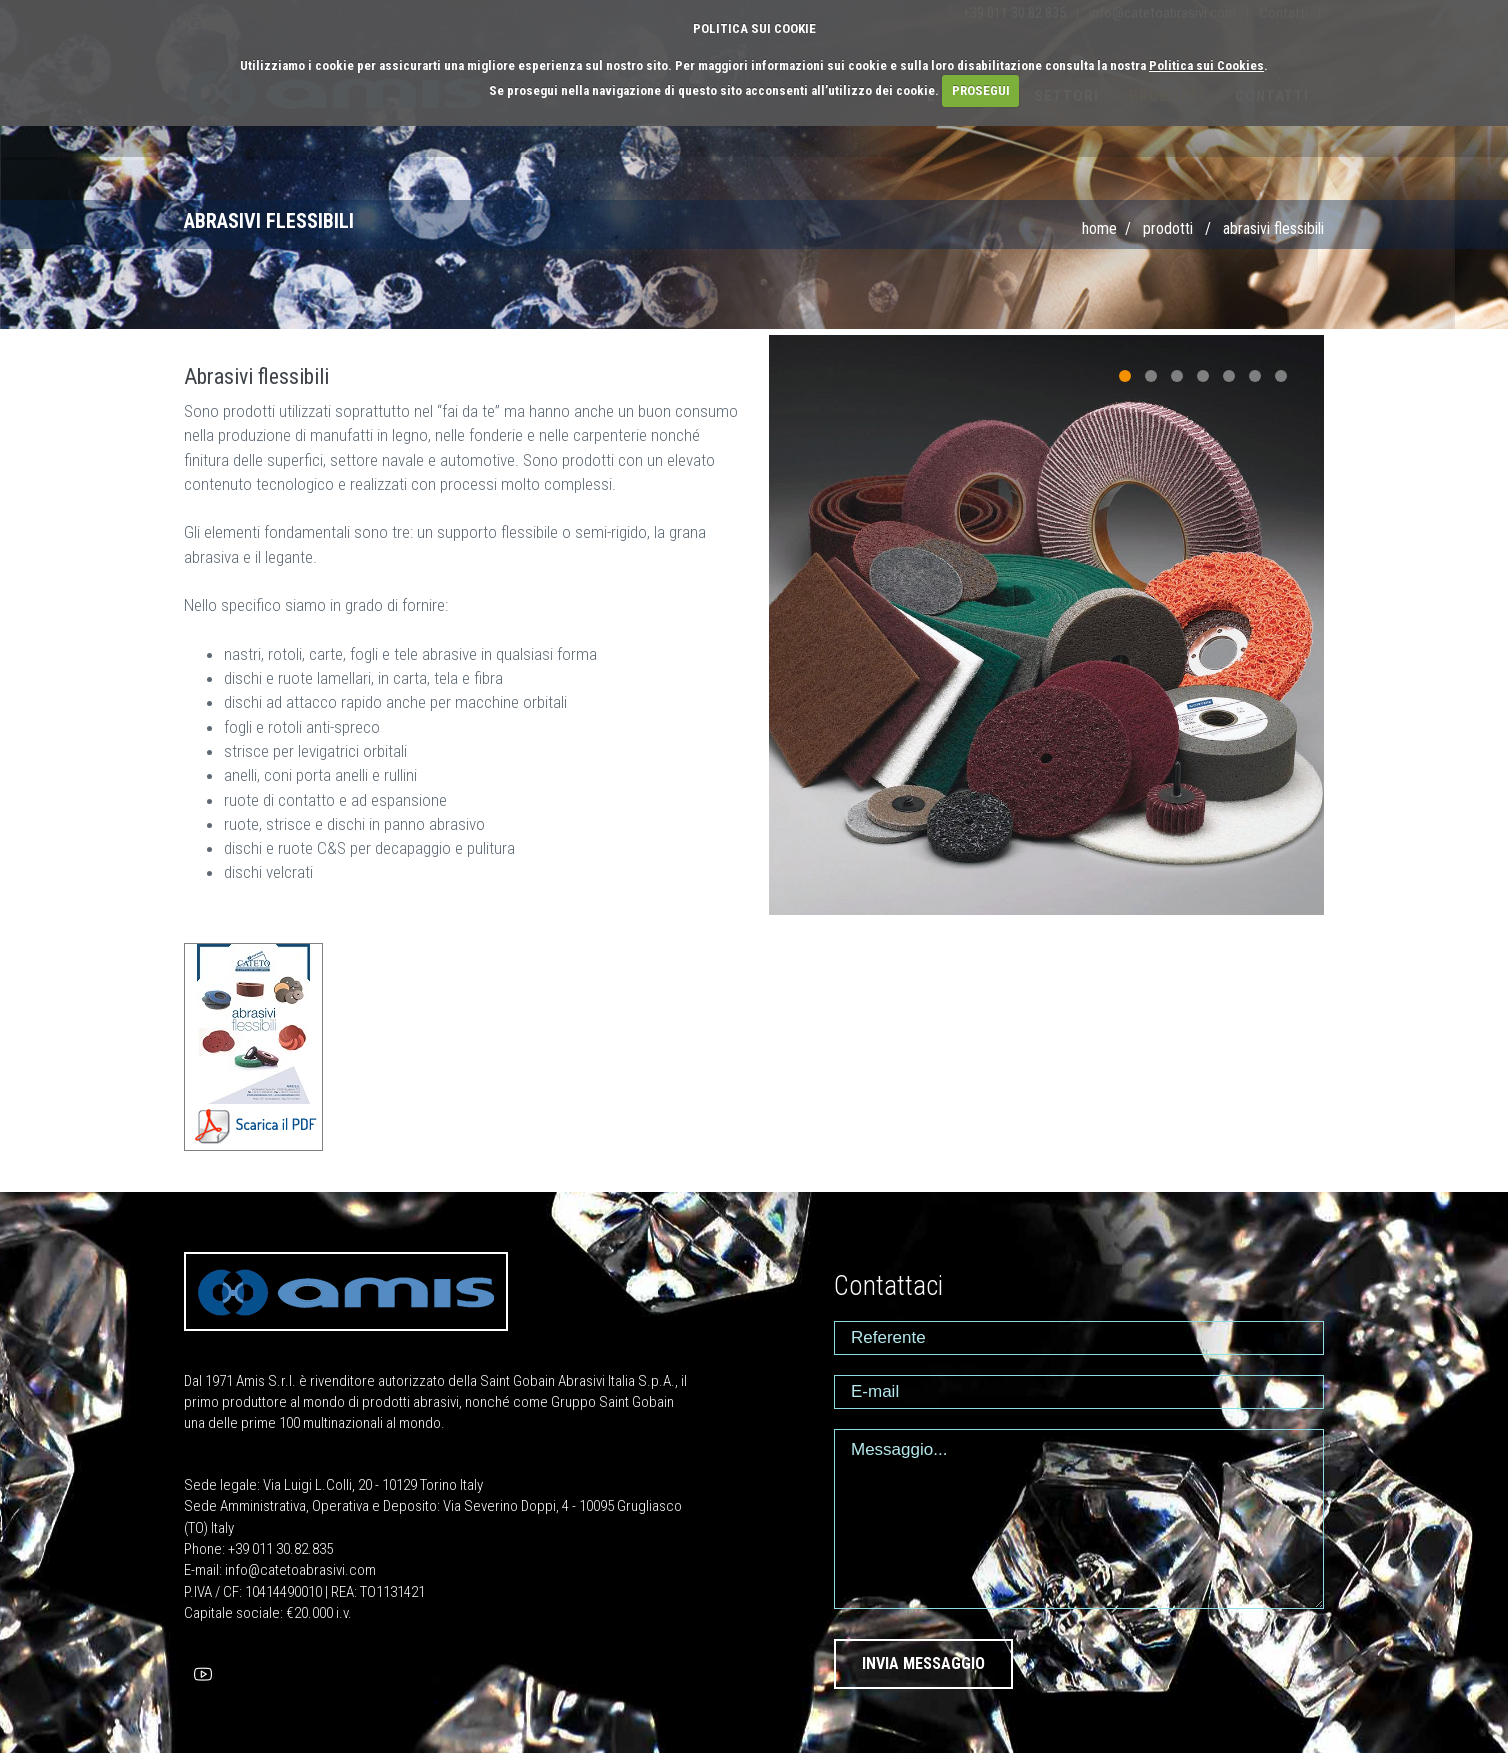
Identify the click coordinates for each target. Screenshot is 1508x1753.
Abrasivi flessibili (1273, 228)
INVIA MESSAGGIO (923, 1663)
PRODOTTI (1168, 228)
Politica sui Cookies (1206, 65)
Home (1099, 228)
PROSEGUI (981, 90)
